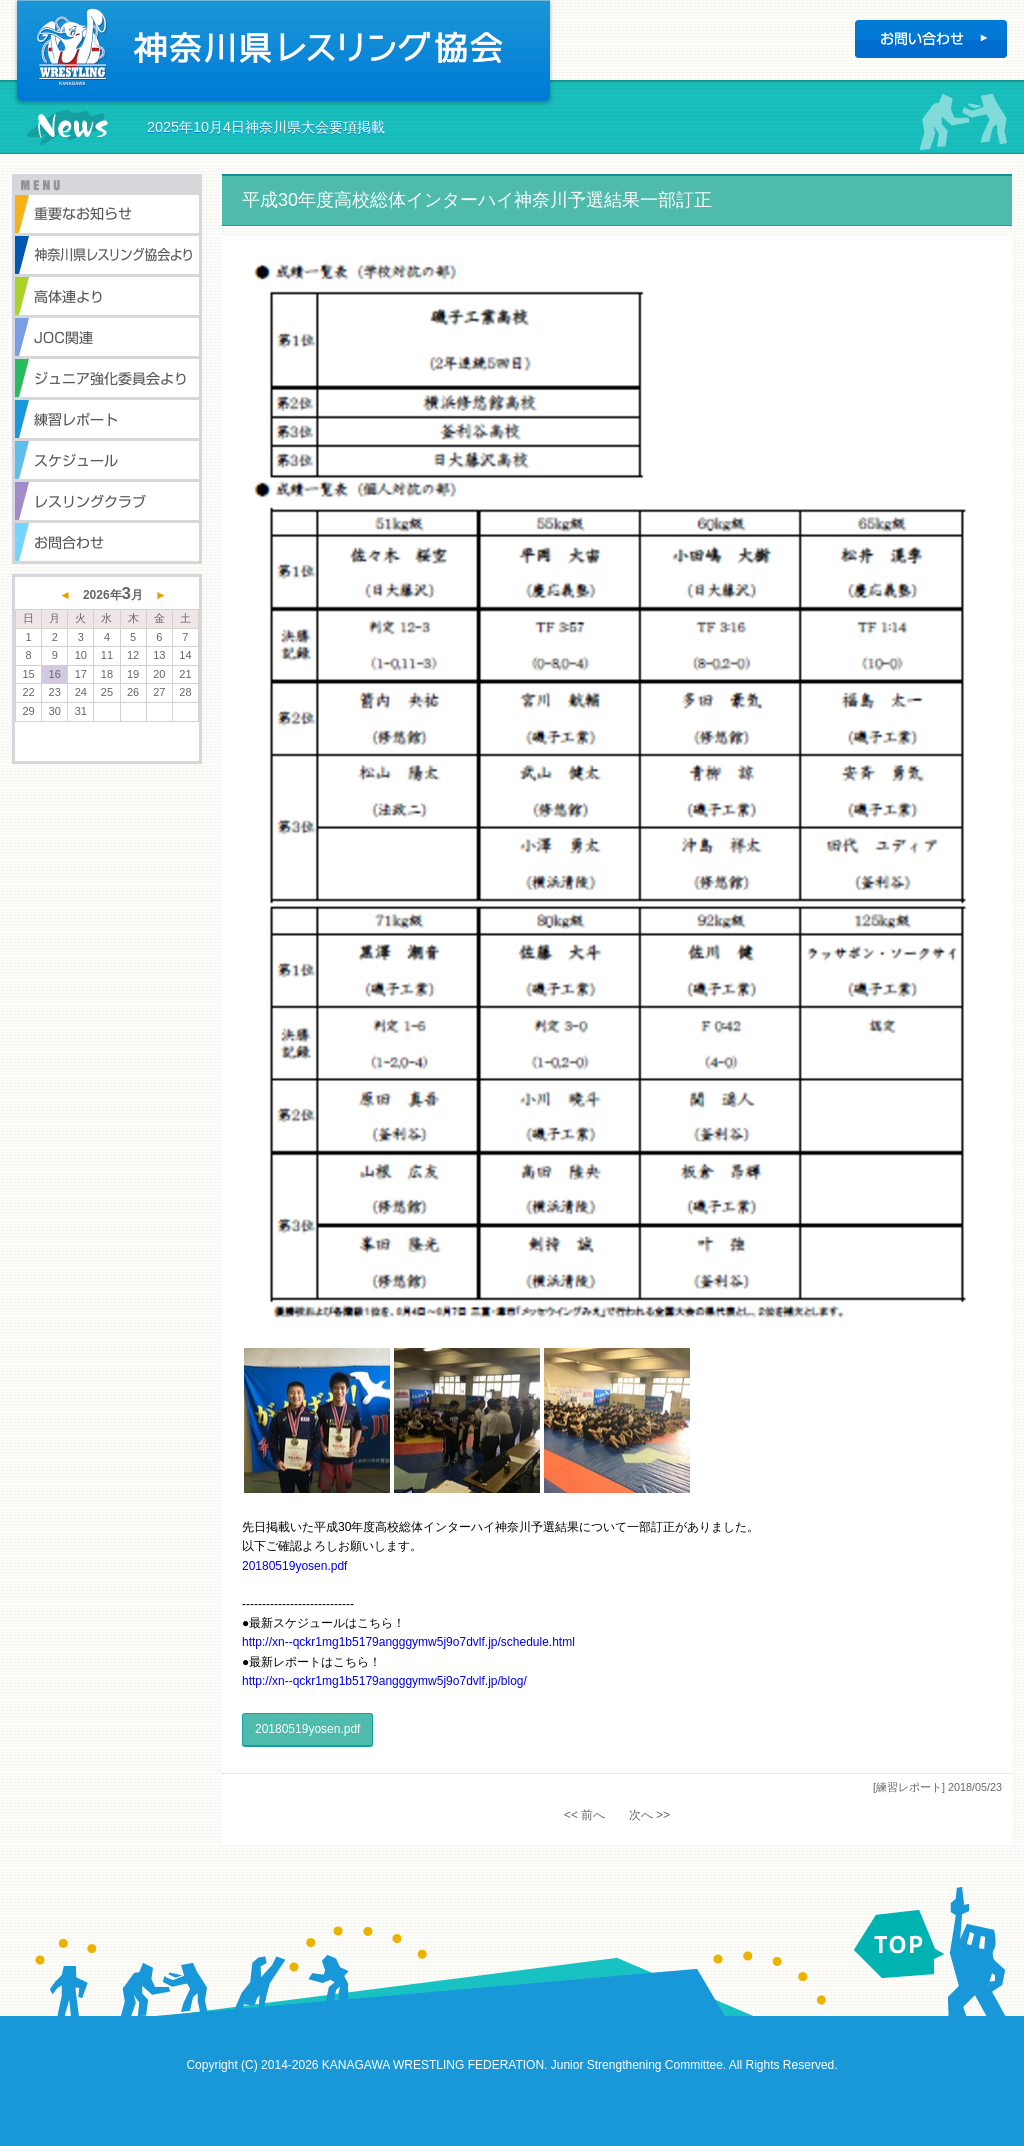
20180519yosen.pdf (294, 1566)
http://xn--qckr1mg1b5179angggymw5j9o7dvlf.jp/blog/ (384, 1681)
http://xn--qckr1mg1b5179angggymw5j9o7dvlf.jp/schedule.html (408, 1642)
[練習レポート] (909, 1787)
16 (55, 674)
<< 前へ (584, 1815)
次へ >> (649, 1815)
